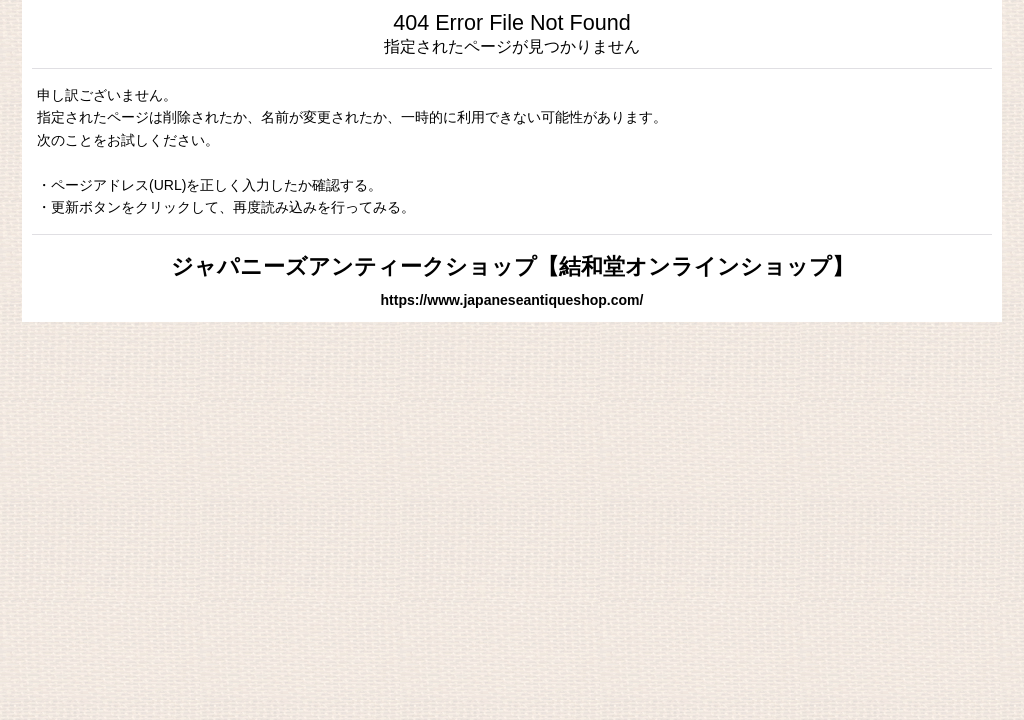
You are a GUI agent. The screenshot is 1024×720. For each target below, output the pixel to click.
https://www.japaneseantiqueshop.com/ (512, 300)
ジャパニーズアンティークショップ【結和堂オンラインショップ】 (512, 266)
